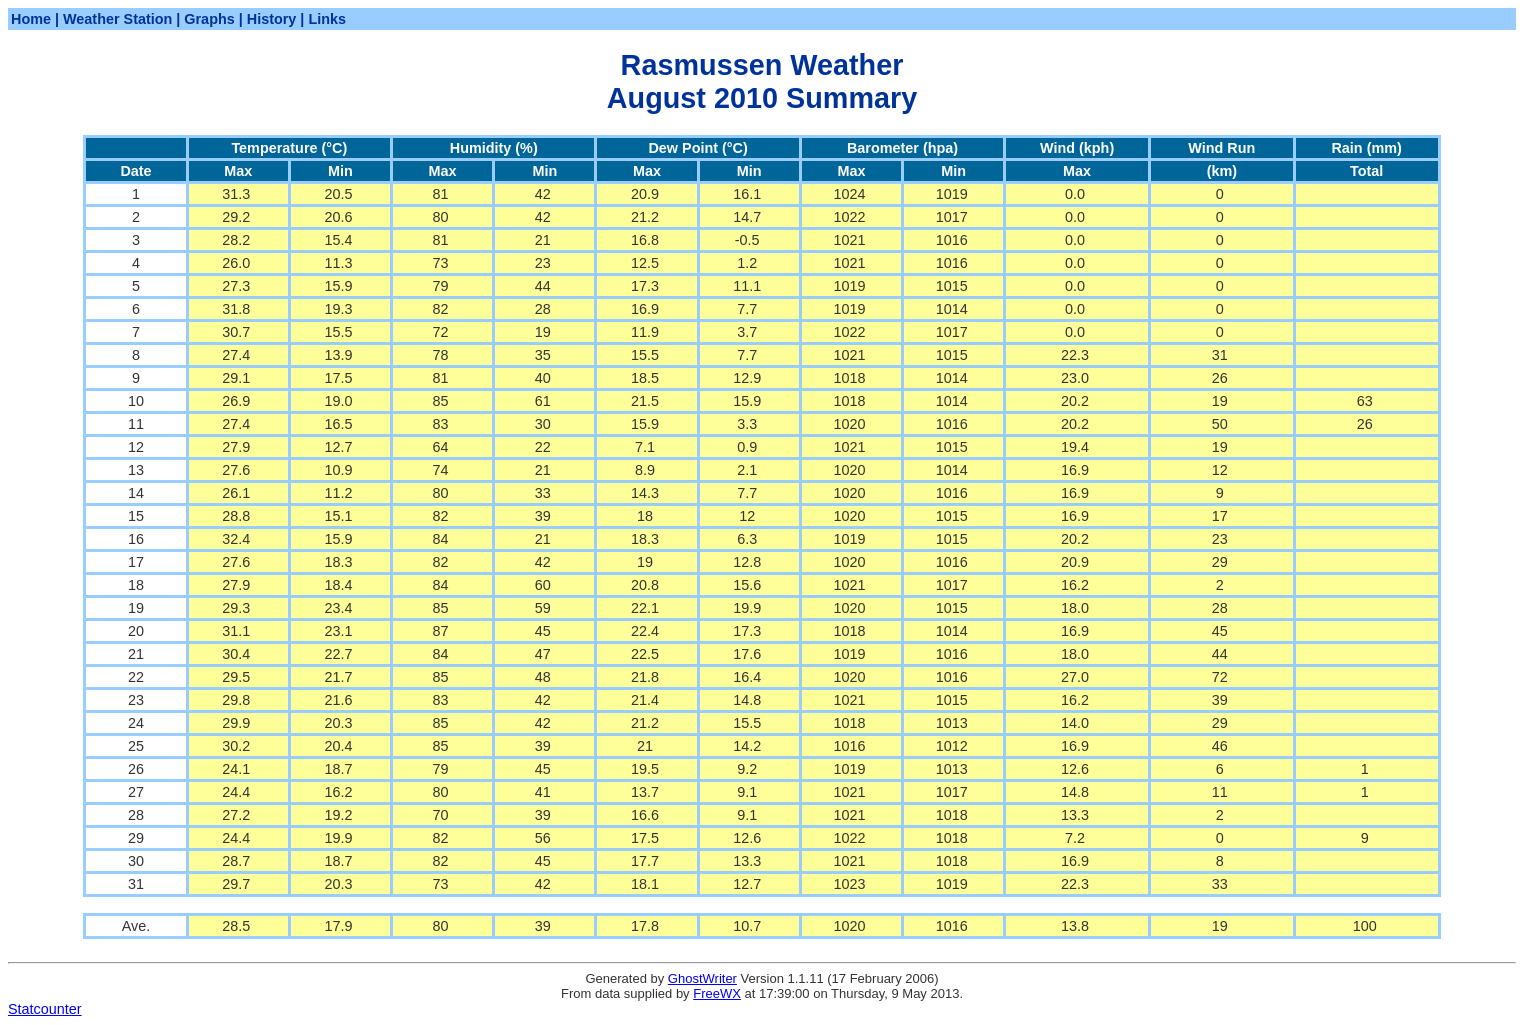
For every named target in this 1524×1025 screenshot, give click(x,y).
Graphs (209, 19)
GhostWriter (702, 978)
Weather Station (117, 19)
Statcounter (45, 1009)
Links (327, 19)
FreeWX (717, 993)
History (272, 19)
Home (31, 19)
